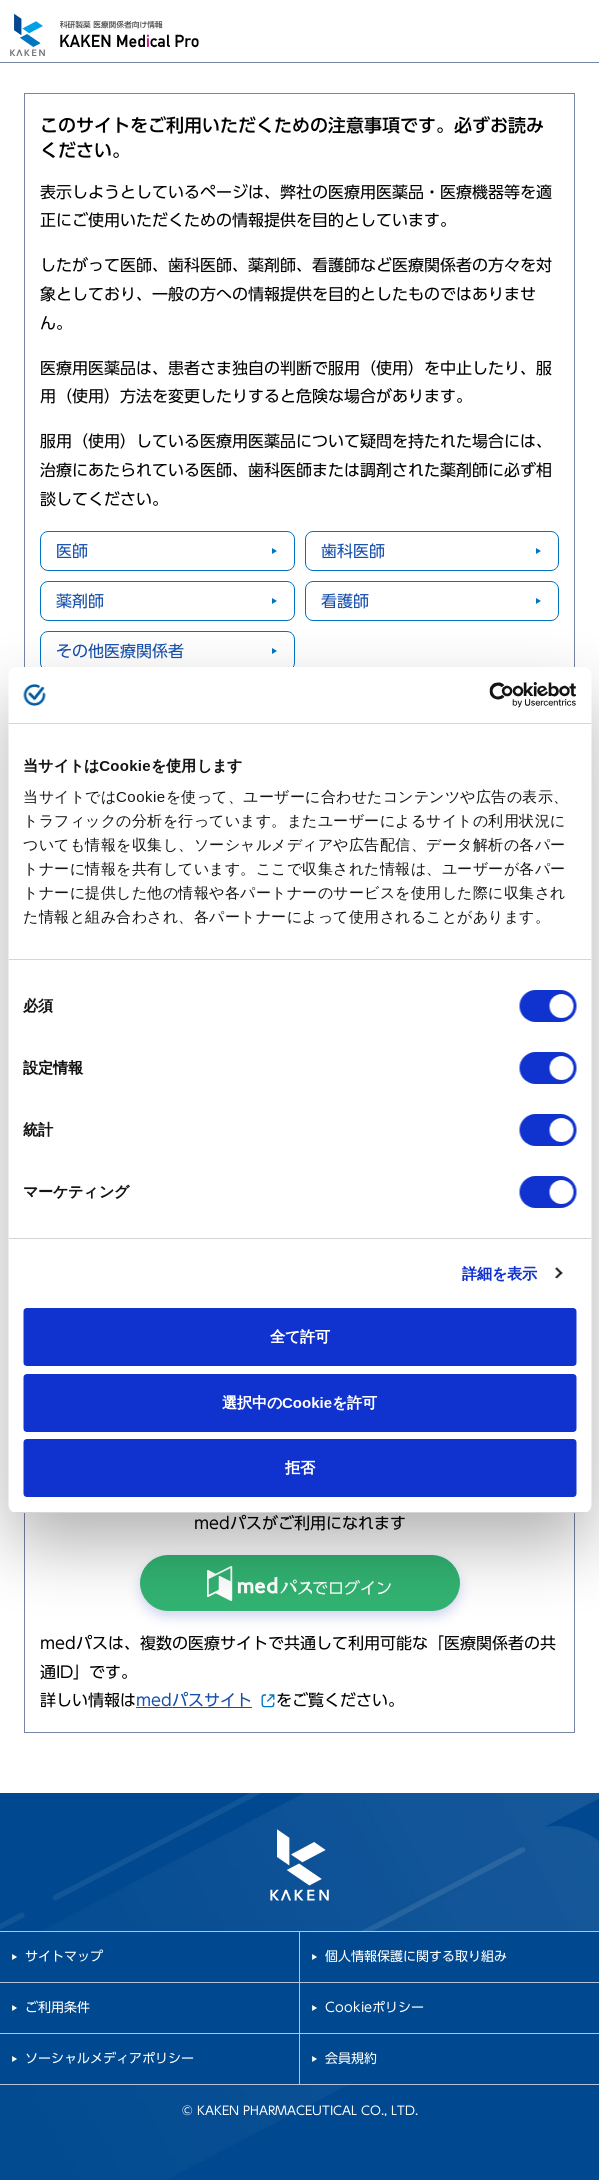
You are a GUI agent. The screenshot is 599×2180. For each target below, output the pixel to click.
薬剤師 (80, 601)
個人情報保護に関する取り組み (416, 1956)
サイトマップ (64, 1956)
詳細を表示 (500, 1273)
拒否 (300, 1467)
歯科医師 (353, 551)
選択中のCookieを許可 (299, 1402)
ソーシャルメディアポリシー (109, 2058)
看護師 (345, 601)
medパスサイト (206, 1700)
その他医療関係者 (120, 651)
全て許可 (300, 1336)
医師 (72, 551)
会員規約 (351, 2058)
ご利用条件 (57, 2007)
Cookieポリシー (374, 2007)
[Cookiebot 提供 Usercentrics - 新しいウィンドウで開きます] (488, 695)
